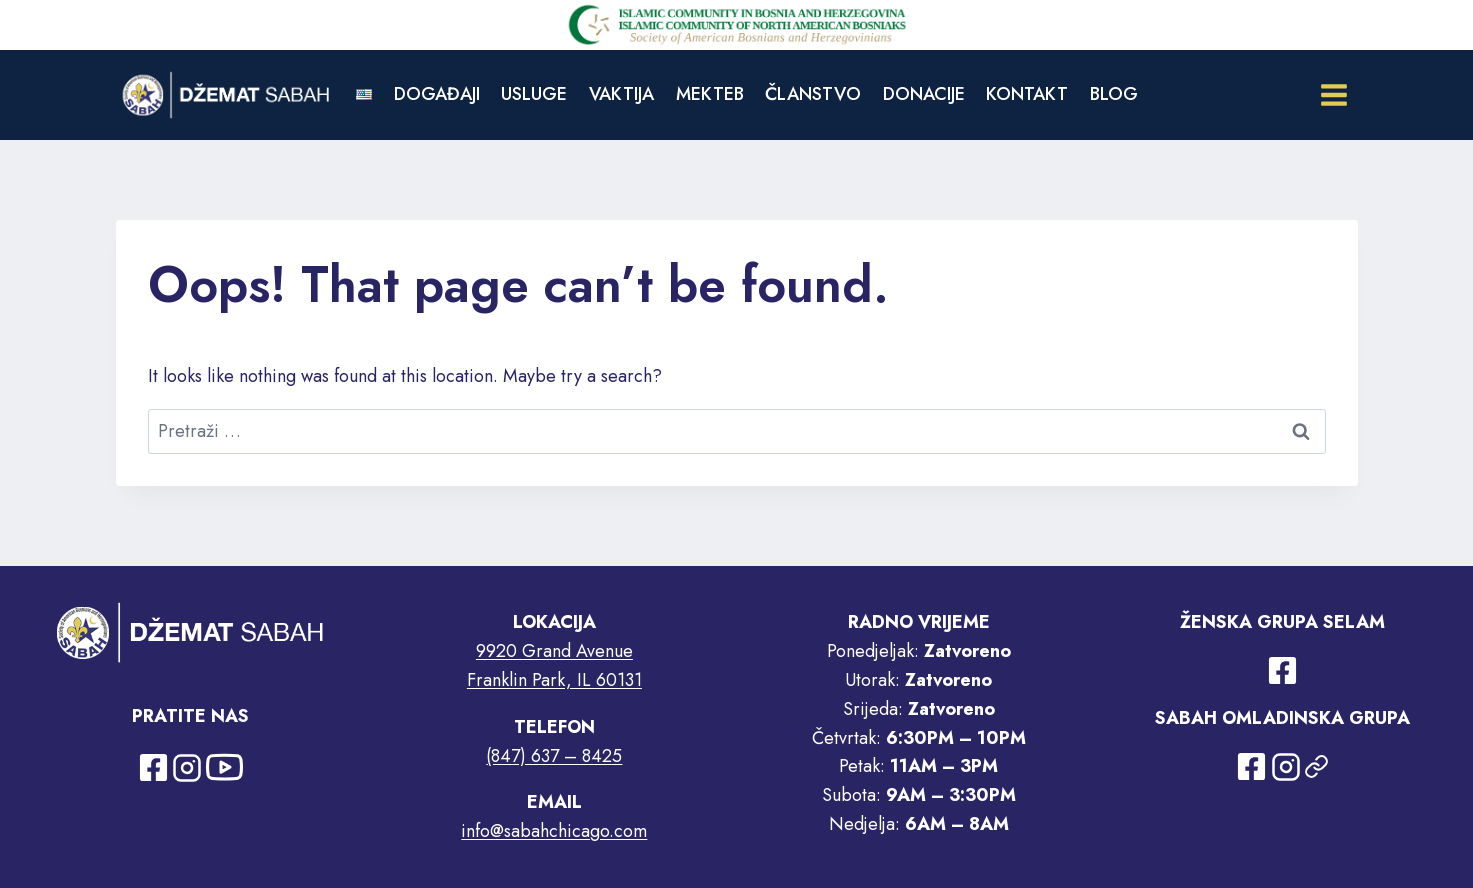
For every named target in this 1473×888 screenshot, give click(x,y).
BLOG (1114, 94)
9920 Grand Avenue (554, 651)
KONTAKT (1027, 94)
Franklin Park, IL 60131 (554, 680)
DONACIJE (924, 94)
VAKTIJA (621, 94)
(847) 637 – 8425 (554, 756)
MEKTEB (710, 94)
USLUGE (534, 94)
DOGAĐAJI (437, 94)
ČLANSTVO (813, 94)
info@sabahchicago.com (554, 831)
